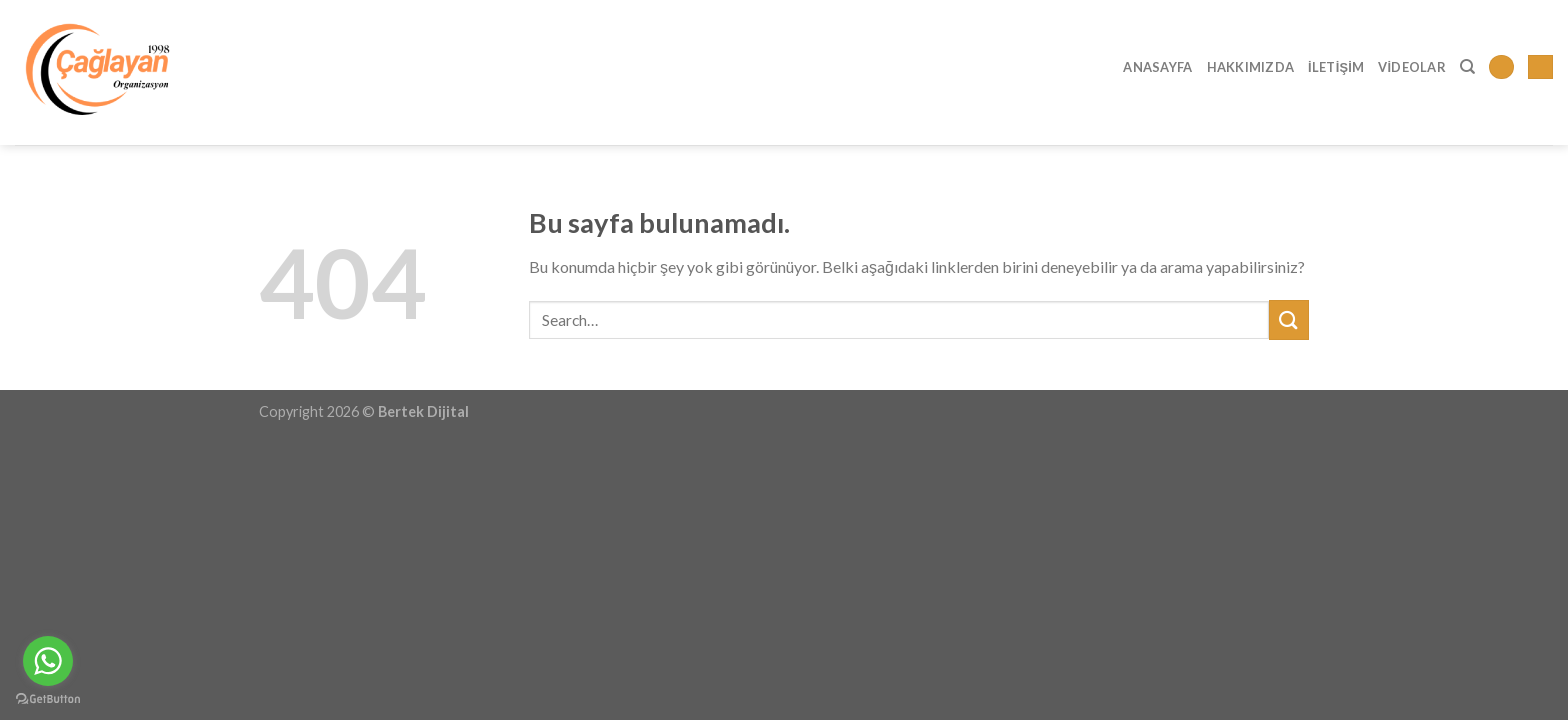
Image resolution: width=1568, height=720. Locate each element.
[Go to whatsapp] (48, 661)
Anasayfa (1157, 67)
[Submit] (1289, 319)
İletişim (1336, 67)
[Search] (1467, 67)
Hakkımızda (1251, 67)
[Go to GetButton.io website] (48, 699)
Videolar (1412, 67)
